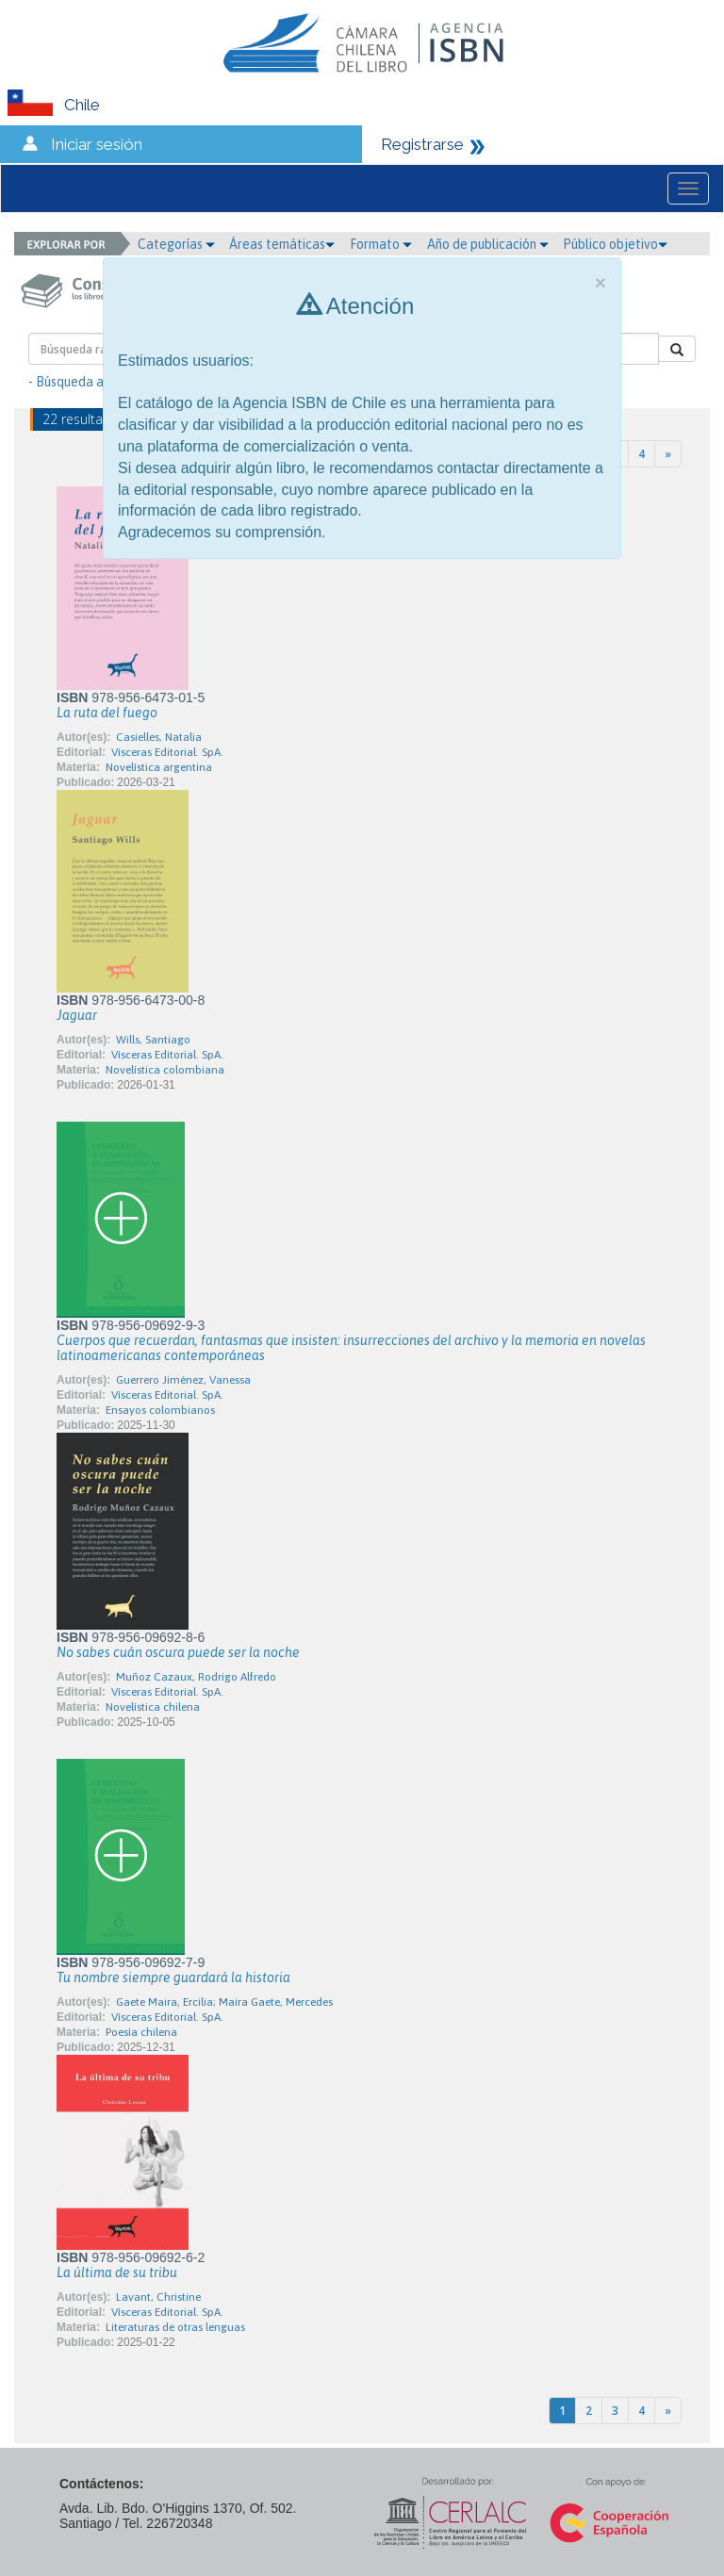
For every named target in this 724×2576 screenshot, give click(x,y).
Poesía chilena (141, 2032)
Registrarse (422, 144)
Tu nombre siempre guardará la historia (173, 1977)
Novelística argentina (159, 767)
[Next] (668, 454)
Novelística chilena (153, 1707)
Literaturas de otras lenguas (175, 2327)
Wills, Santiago (153, 1039)
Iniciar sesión (96, 144)
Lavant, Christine (158, 2297)
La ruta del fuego (107, 712)
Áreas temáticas (282, 244)
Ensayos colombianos (160, 1410)
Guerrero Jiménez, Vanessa (183, 1379)
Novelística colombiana (165, 1069)
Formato (381, 244)
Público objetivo (615, 244)
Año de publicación (488, 244)
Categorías (176, 244)
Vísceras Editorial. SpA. (167, 752)
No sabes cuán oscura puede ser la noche (178, 1652)
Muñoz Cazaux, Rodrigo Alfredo (196, 1676)
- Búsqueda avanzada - (94, 381)
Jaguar (77, 1015)
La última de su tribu (117, 2272)
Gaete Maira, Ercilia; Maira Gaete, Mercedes (224, 2002)
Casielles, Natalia (159, 737)
